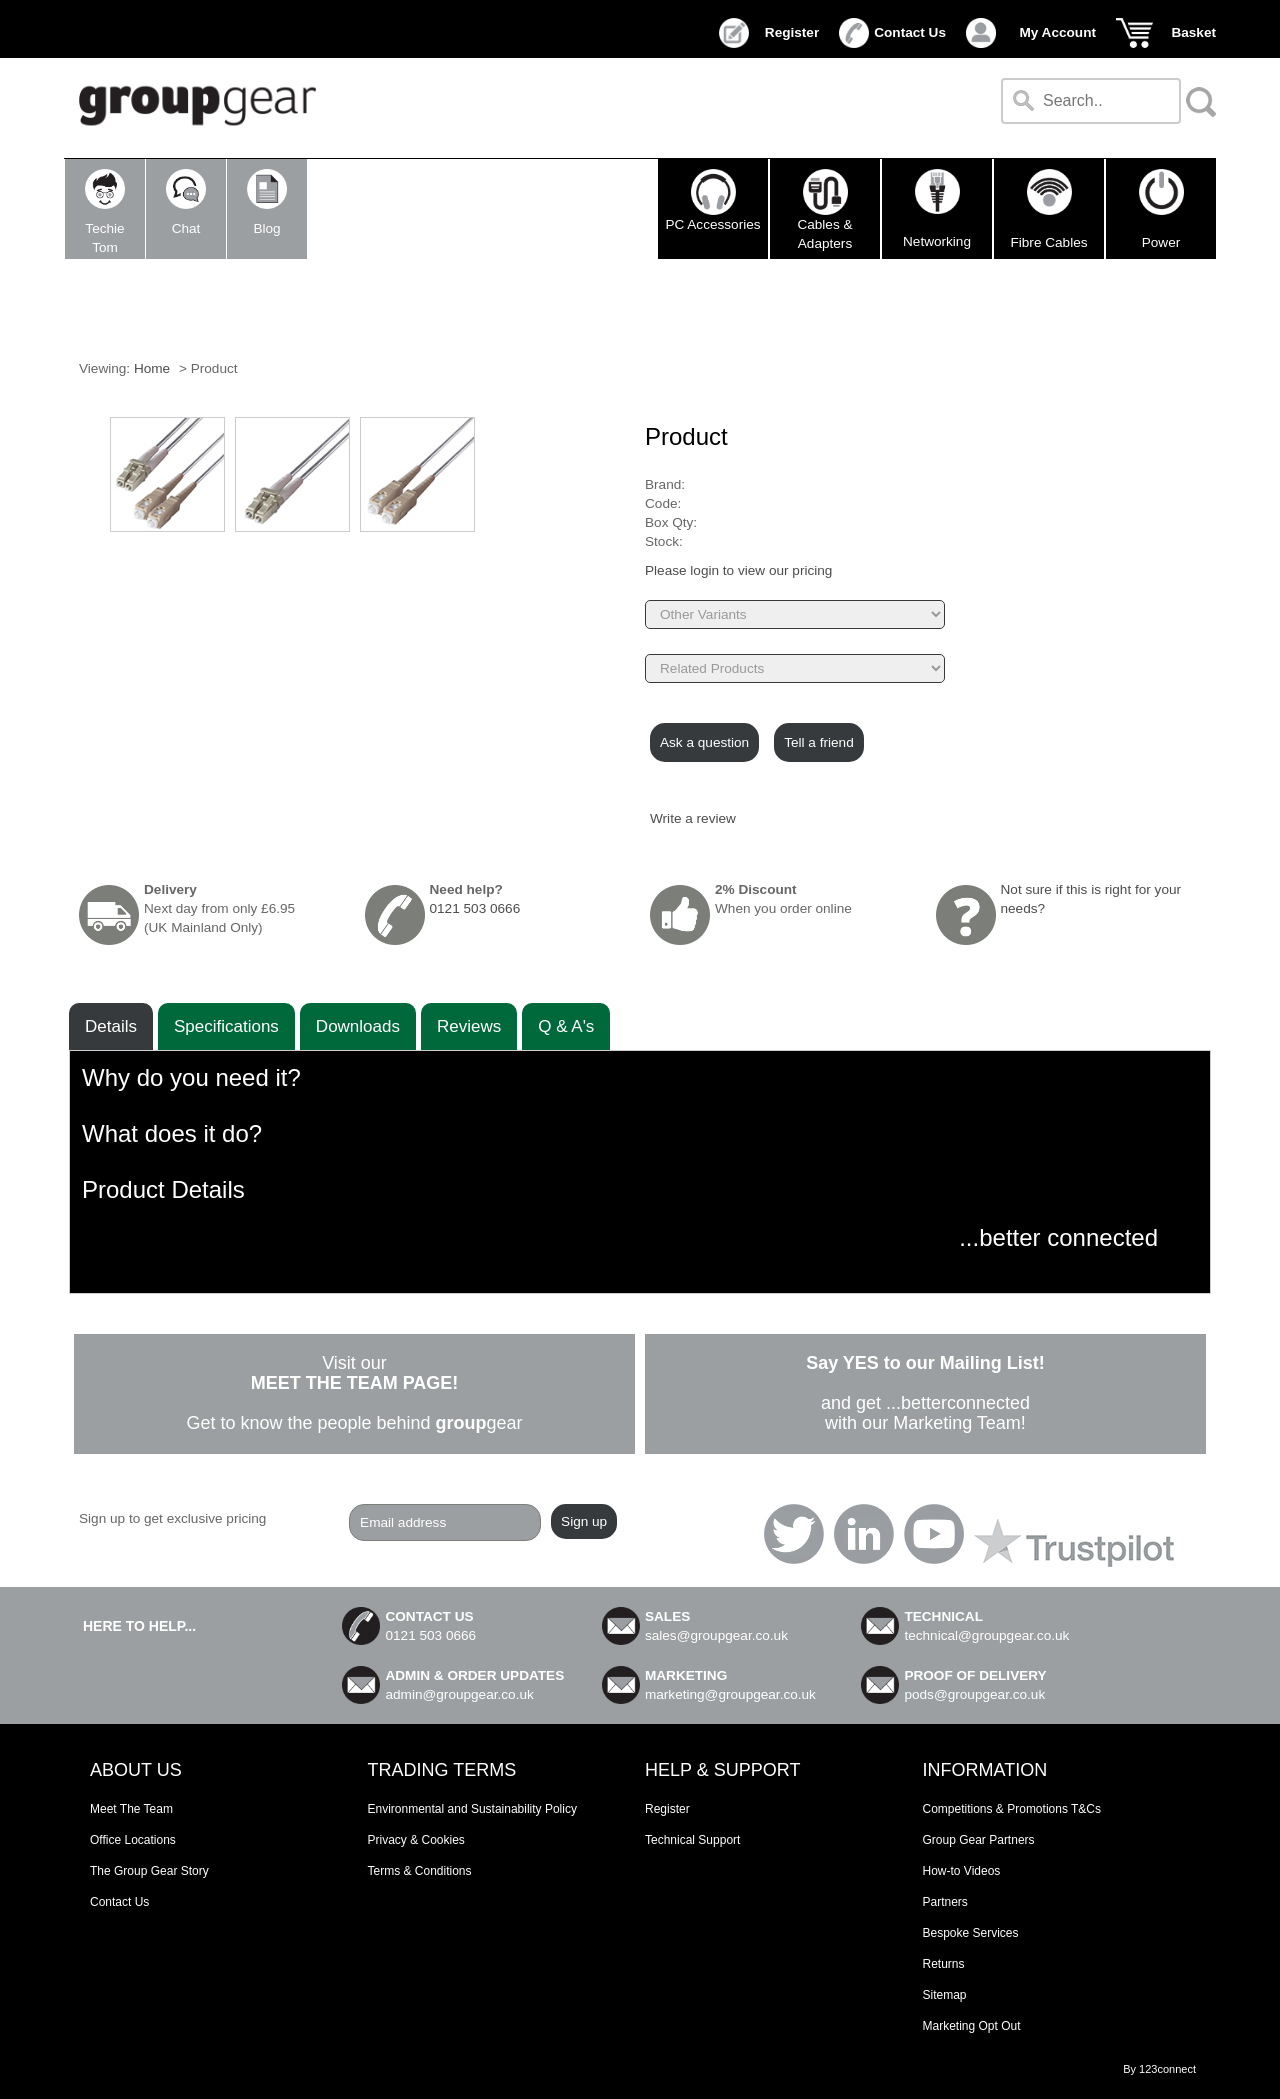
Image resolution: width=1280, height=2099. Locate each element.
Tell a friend (819, 742)
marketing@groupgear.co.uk (730, 1694)
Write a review (693, 818)
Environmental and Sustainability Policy (472, 1809)
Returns (944, 1964)
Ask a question (704, 742)
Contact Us (910, 32)
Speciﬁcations (226, 1026)
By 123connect (1159, 2069)
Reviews (469, 1026)
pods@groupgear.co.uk (974, 1694)
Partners (945, 1902)
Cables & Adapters (824, 209)
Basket (1193, 32)
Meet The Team (131, 1809)
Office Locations (133, 1840)
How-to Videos (962, 1871)
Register (792, 32)
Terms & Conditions (420, 1871)
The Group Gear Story (149, 1871)
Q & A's (566, 1026)
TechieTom (105, 212)
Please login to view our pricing (738, 570)
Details (111, 1026)
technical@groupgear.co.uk (986, 1635)
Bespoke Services (971, 1933)
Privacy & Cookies (416, 1840)
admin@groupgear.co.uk (459, 1694)
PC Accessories (712, 200)
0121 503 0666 (475, 908)
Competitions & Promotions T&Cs (1012, 1809)
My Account (1057, 32)
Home (152, 368)
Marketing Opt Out (972, 2026)
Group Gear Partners (979, 1840)
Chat (186, 202)
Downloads (358, 1026)
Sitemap (945, 1995)
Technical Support (692, 1840)
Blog (267, 202)
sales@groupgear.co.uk (716, 1635)
